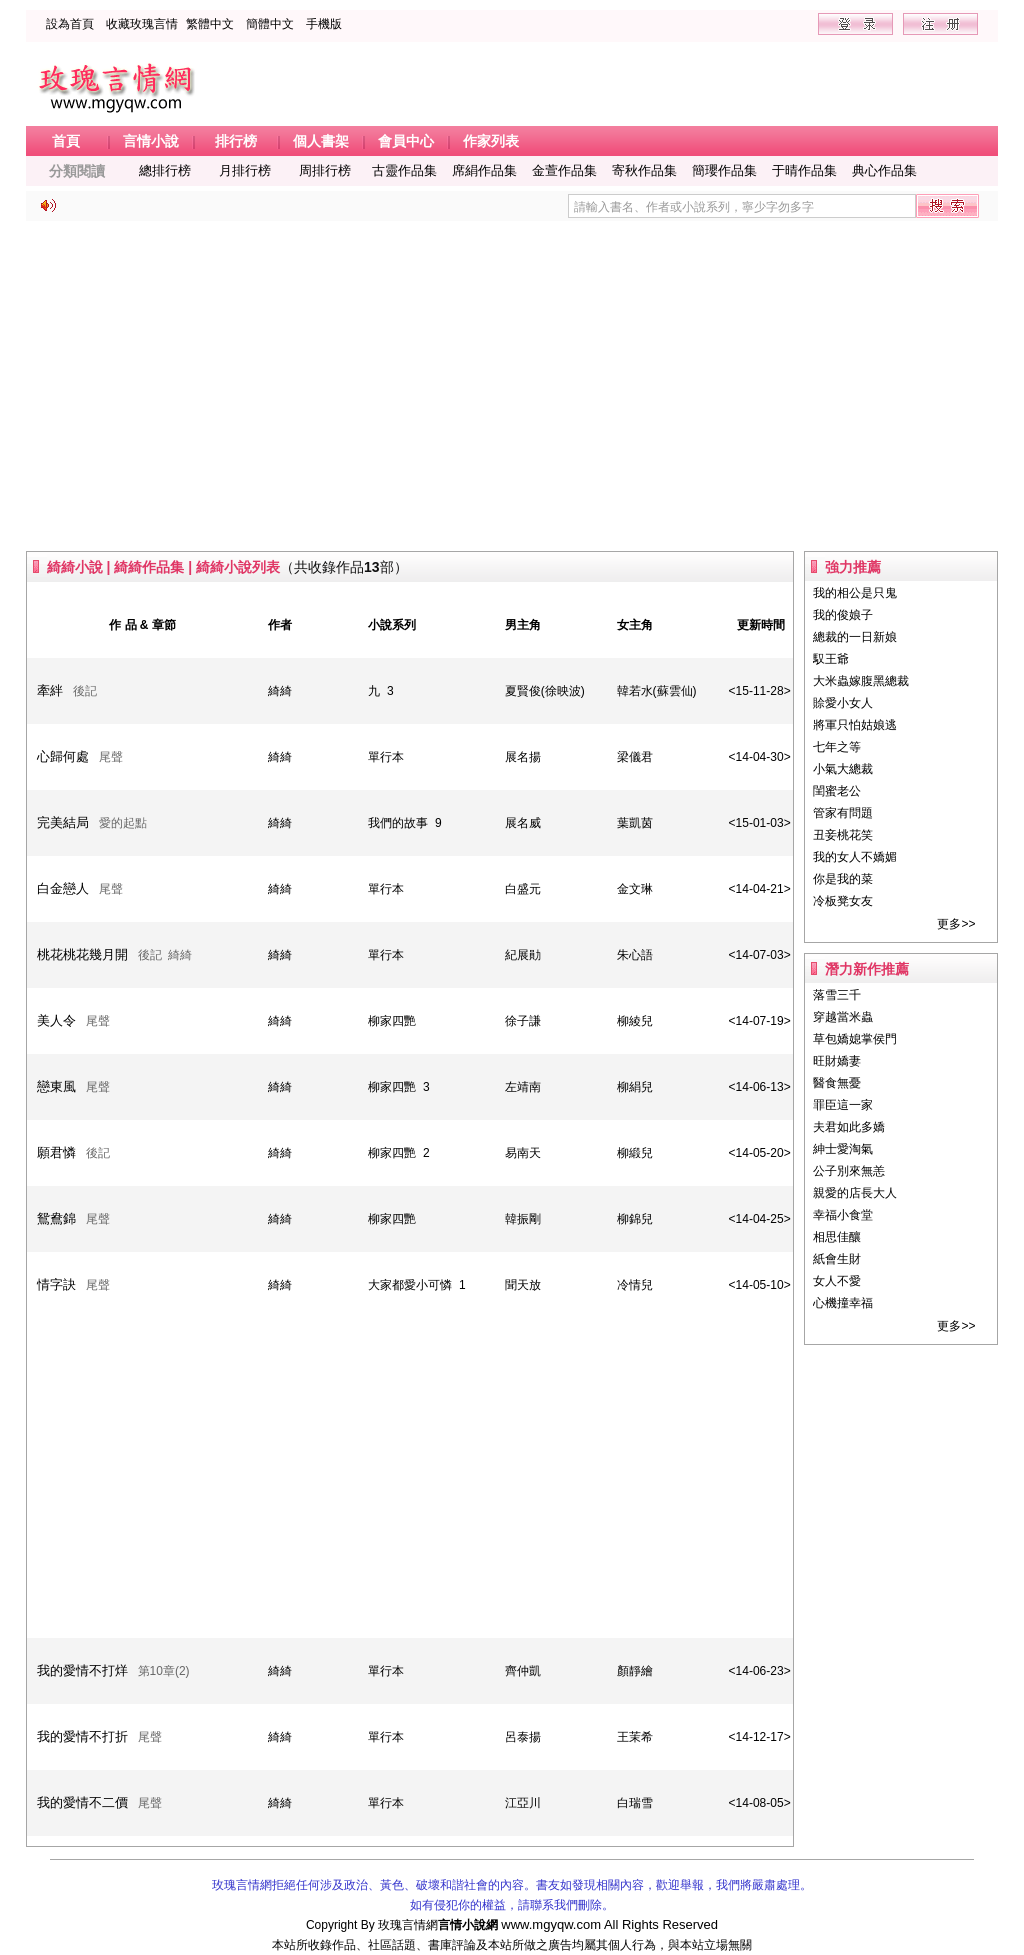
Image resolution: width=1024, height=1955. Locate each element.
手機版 (324, 24)
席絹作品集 (484, 170)
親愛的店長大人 (855, 1193)
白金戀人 (63, 888)
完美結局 (63, 822)
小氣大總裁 (843, 769)
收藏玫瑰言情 (142, 24)
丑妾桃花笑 (843, 835)
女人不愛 (837, 1281)
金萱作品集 (564, 170)
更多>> (956, 924)
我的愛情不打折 (82, 1736)
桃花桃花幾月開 (82, 954)
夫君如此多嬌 (849, 1127)
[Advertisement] (512, 386)
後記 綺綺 (165, 955)
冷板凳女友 (843, 901)
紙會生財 (837, 1259)
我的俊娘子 (843, 615)
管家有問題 (843, 813)
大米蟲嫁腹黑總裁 (861, 681)
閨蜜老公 (837, 791)
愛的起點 (123, 823)
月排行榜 (245, 170)
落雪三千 (837, 995)
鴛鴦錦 (56, 1218)
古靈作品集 (404, 170)
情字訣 (56, 1284)
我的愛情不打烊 (82, 1670)
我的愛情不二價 (82, 1802)
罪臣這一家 (843, 1105)
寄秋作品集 (644, 170)
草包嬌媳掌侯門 (855, 1039)
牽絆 (50, 690)
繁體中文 (210, 24)
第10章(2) (164, 1671)
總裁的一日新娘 (855, 637)
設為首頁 (70, 24)
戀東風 (56, 1086)
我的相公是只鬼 (855, 593)
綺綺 (280, 691)
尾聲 (111, 757)
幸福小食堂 (843, 1215)
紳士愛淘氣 (843, 1149)
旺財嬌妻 (837, 1061)
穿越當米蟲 (843, 1017)
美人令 (56, 1020)
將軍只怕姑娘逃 (855, 725)
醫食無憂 (837, 1083)
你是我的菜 (843, 879)
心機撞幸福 (843, 1303)
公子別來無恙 (849, 1171)
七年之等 (837, 747)
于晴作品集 (804, 170)
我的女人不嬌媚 (855, 857)
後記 (85, 691)
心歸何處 (63, 756)
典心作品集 (884, 170)
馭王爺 (831, 659)
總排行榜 (165, 170)
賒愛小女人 (843, 703)
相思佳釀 (837, 1237)
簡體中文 (270, 24)
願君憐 (56, 1152)
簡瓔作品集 (724, 170)
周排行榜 (325, 170)
